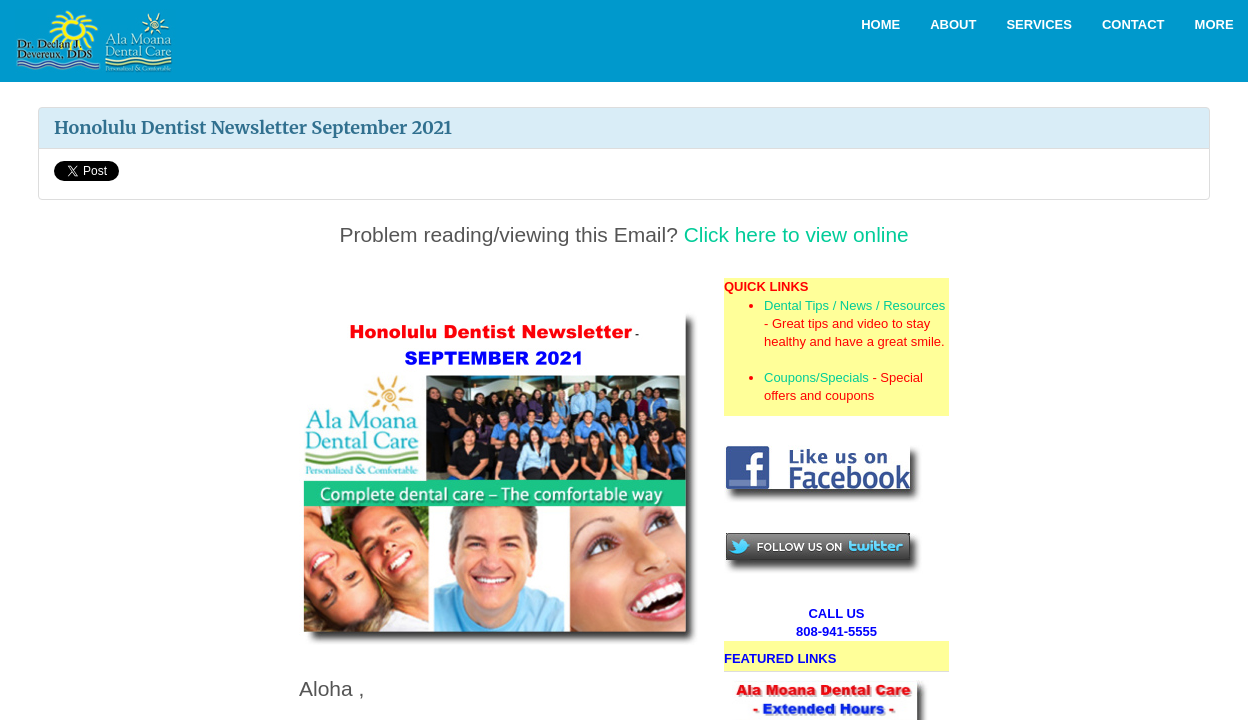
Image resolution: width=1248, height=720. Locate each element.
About (953, 24)
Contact (1133, 24)
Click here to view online (796, 234)
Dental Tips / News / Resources (854, 305)
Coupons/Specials (816, 377)
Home (880, 24)
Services (1039, 24)
